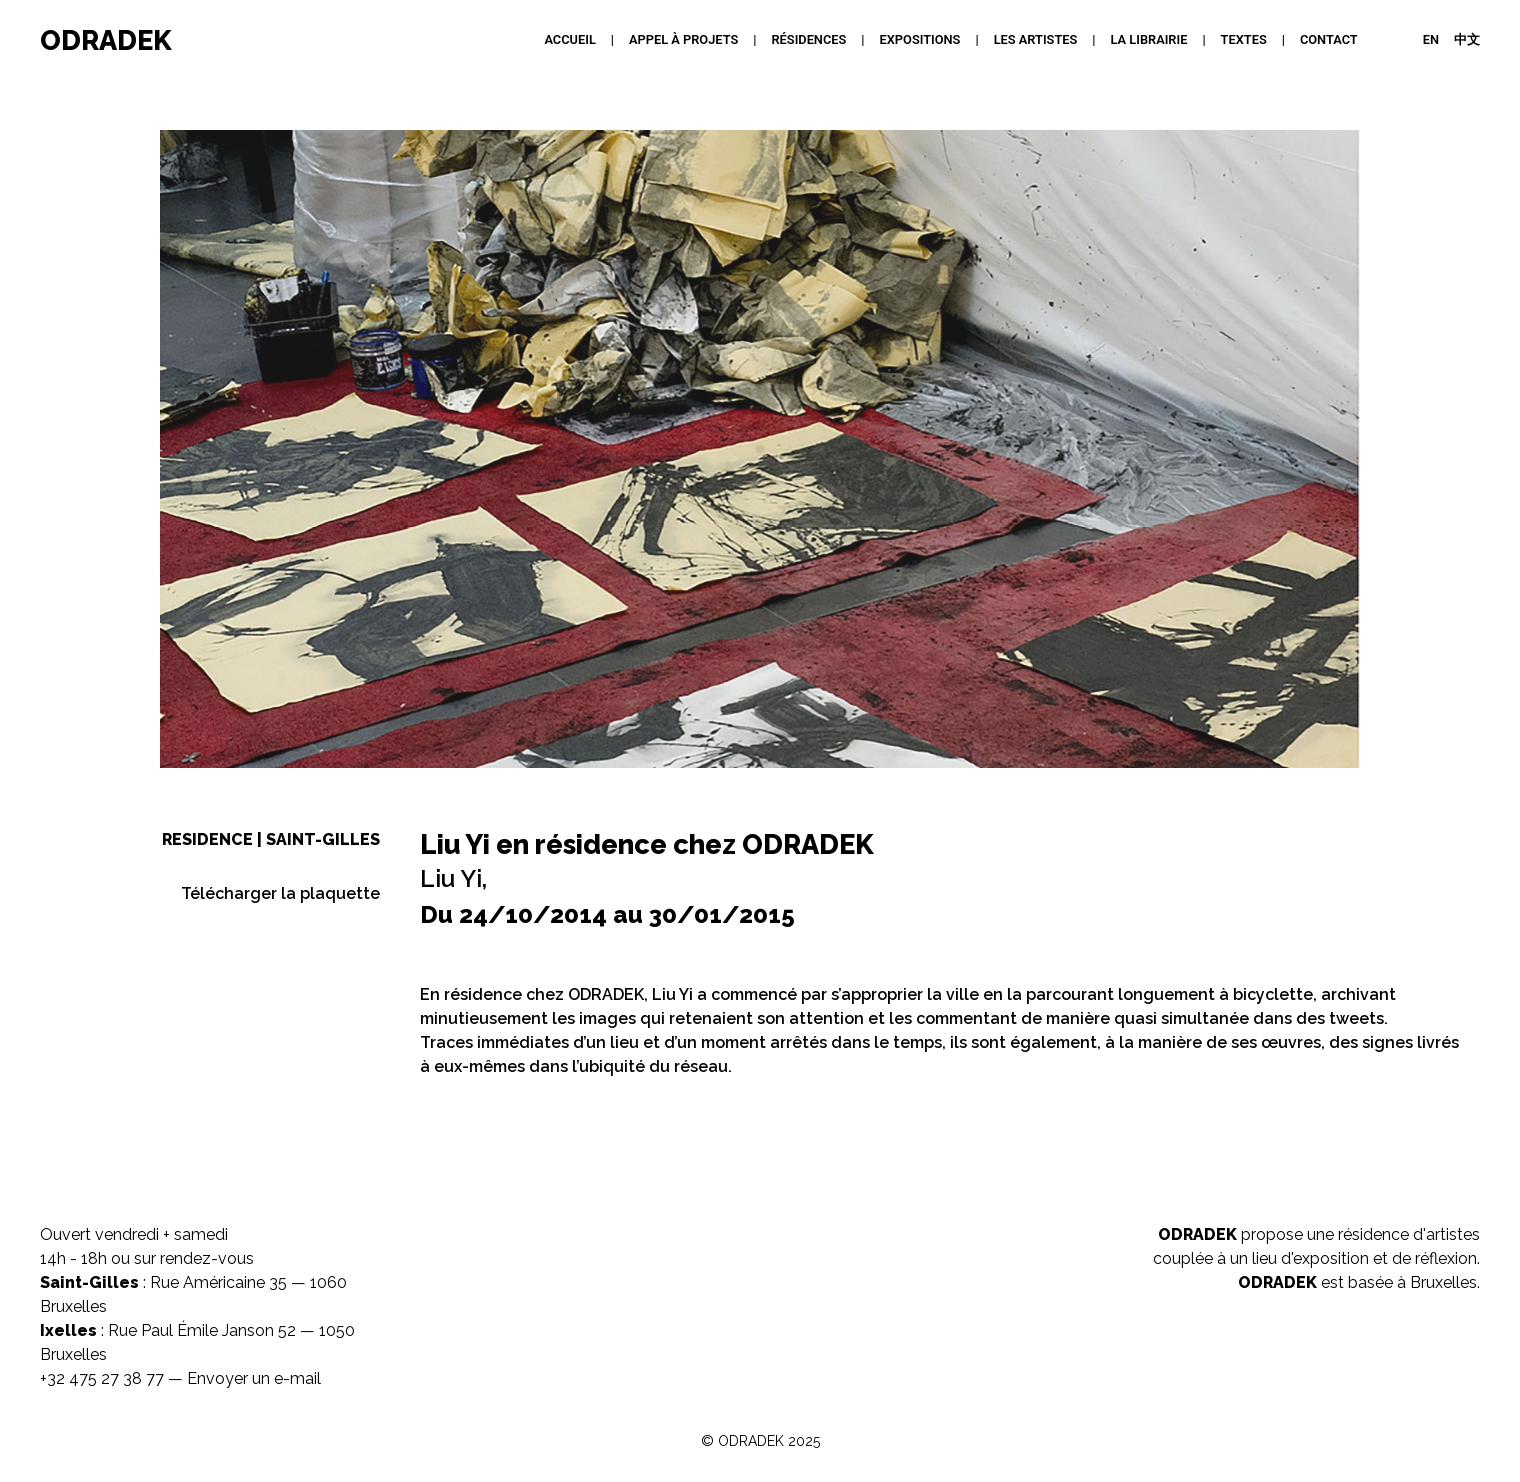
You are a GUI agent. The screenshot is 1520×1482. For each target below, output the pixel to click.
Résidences (808, 39)
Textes (1244, 39)
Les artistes (1036, 39)
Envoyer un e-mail (254, 1378)
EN (1431, 39)
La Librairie (1149, 39)
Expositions (920, 39)
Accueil (569, 39)
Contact (1329, 39)
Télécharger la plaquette (280, 893)
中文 (1467, 39)
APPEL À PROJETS (683, 39)
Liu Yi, (453, 878)
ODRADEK (106, 40)
